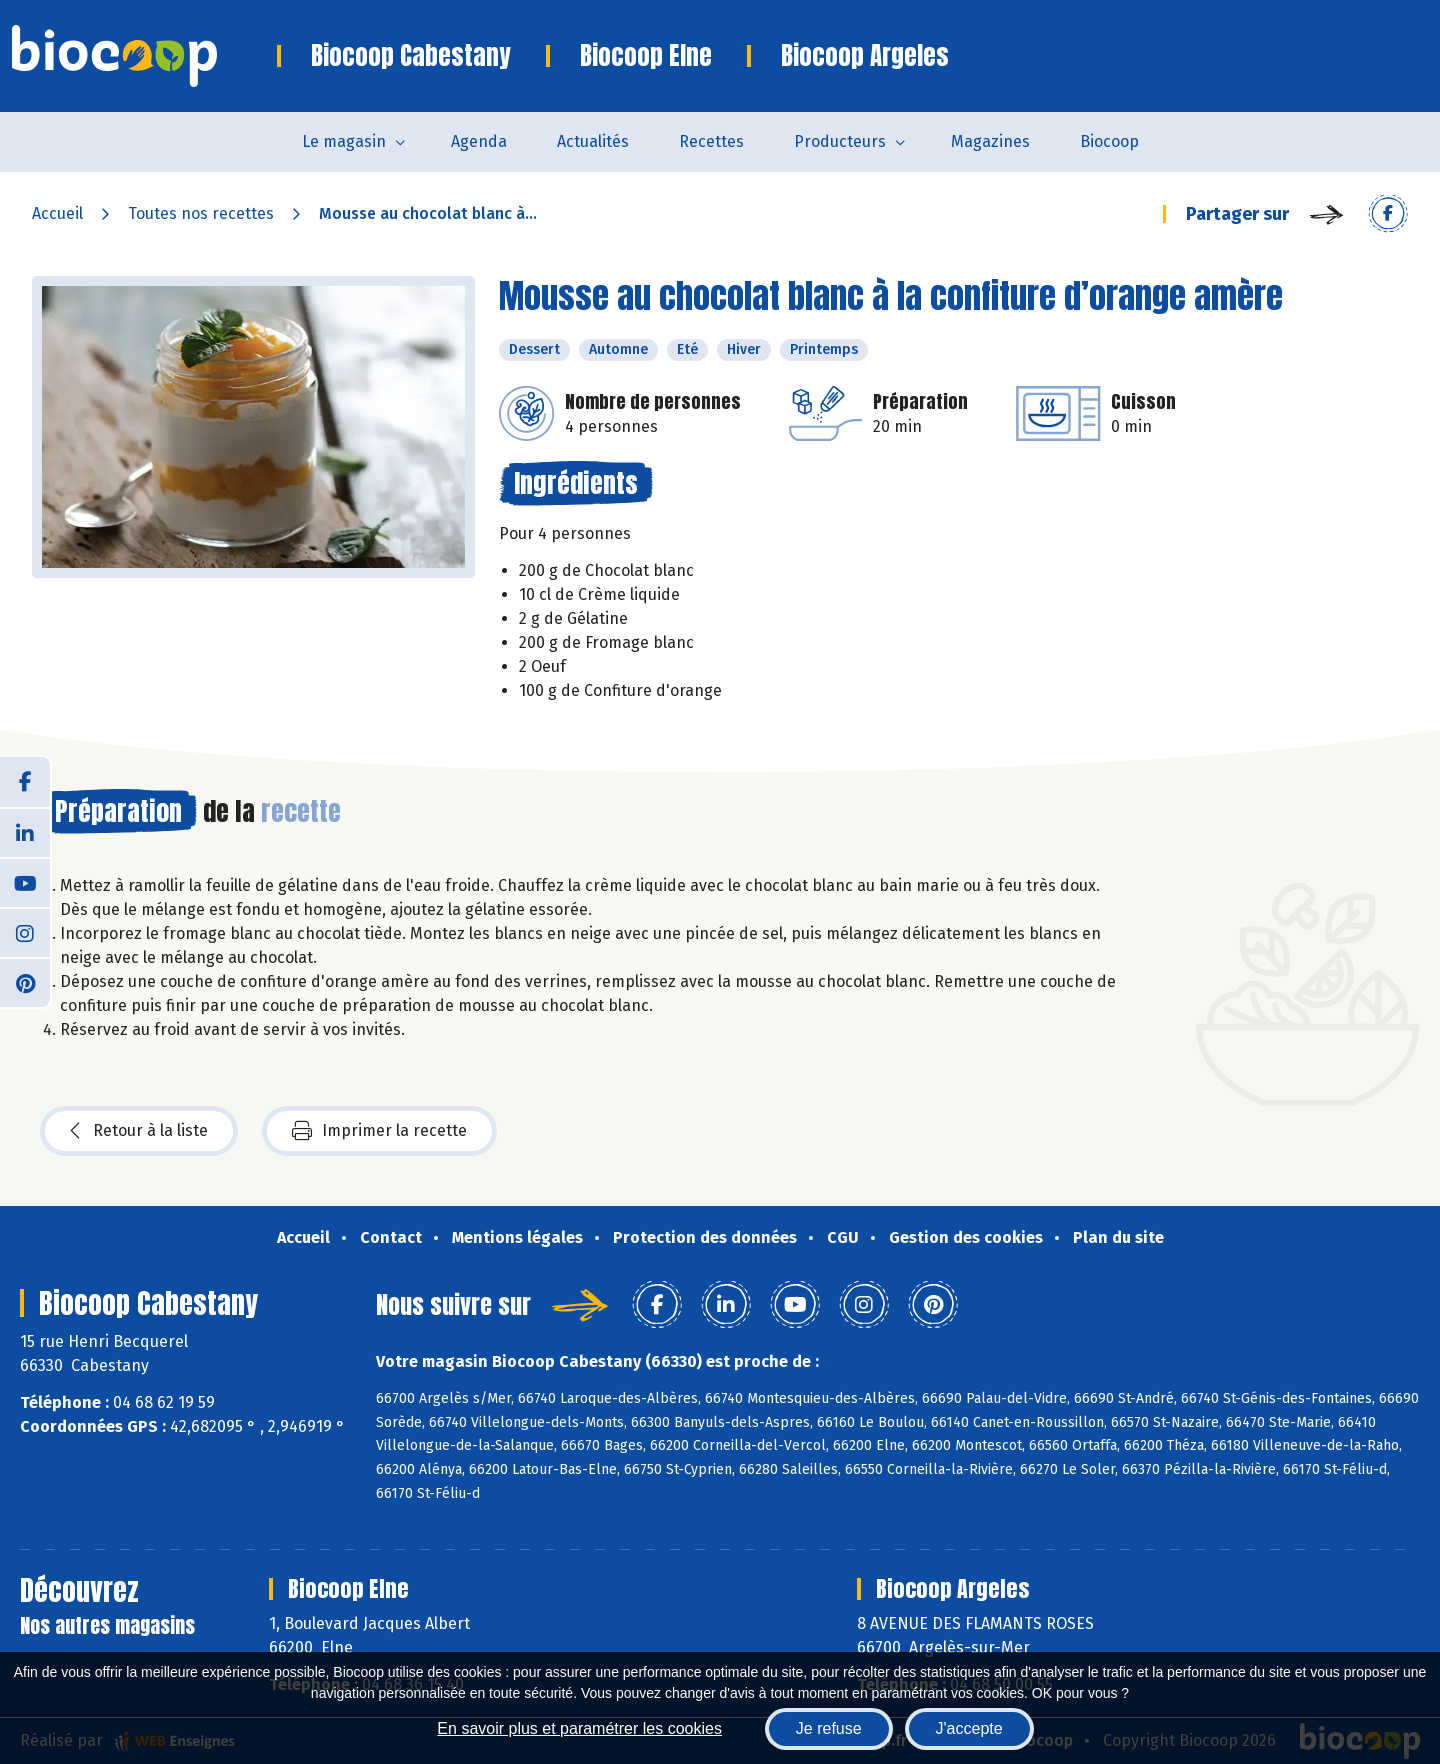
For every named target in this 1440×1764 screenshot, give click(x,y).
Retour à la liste (139, 1131)
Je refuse (829, 1728)
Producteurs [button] (840, 141)
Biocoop (1109, 141)
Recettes (711, 141)
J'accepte (969, 1728)
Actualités (593, 141)
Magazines (990, 141)
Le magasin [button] (344, 141)
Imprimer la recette (379, 1131)
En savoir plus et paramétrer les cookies (579, 1728)
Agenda (479, 141)
